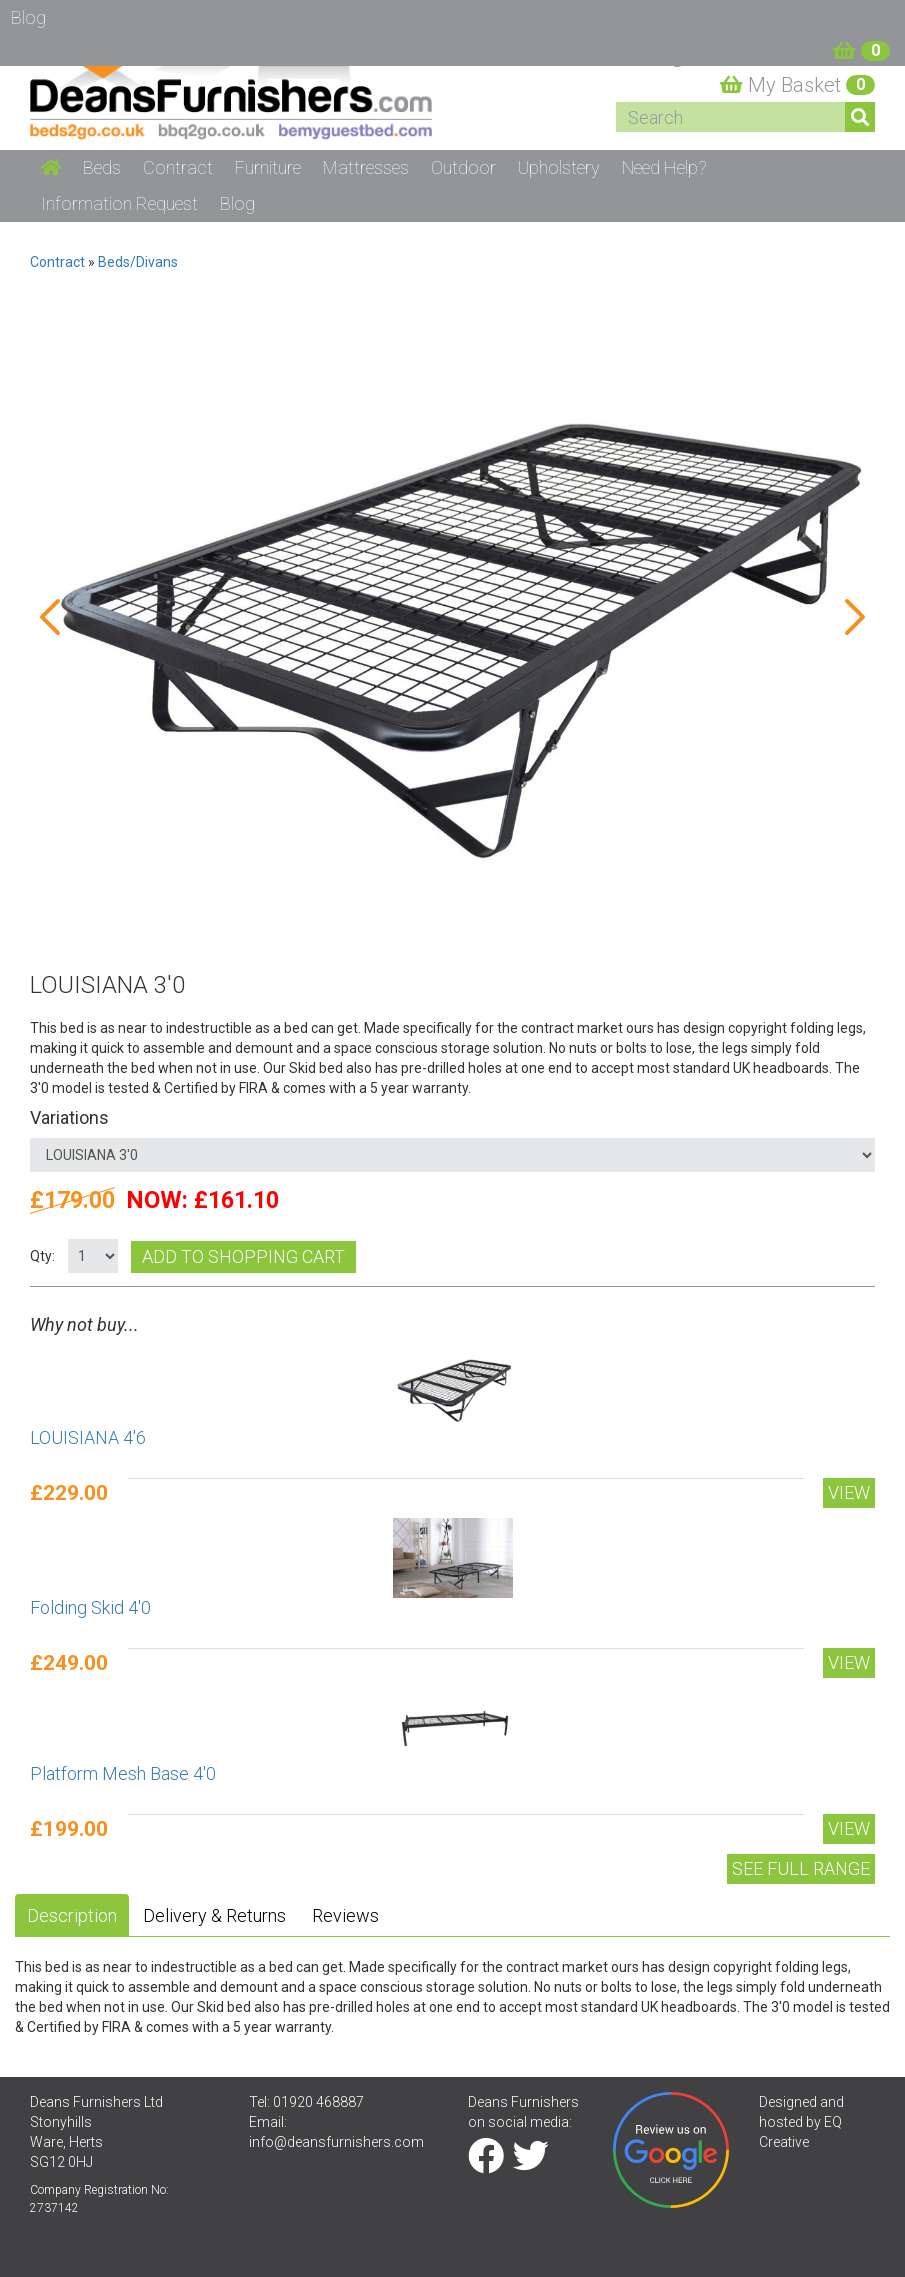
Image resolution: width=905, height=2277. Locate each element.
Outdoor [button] (463, 167)
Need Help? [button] (664, 167)
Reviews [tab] (345, 1915)
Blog (237, 203)
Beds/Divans (138, 262)
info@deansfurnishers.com (336, 2142)
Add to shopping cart (243, 1256)
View (849, 1492)
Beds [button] (102, 167)
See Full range (801, 1868)
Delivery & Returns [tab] (214, 1915)
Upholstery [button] (559, 167)
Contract (57, 262)
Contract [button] (178, 167)
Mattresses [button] (366, 167)
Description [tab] (72, 1915)
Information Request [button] (119, 203)
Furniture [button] (268, 167)
